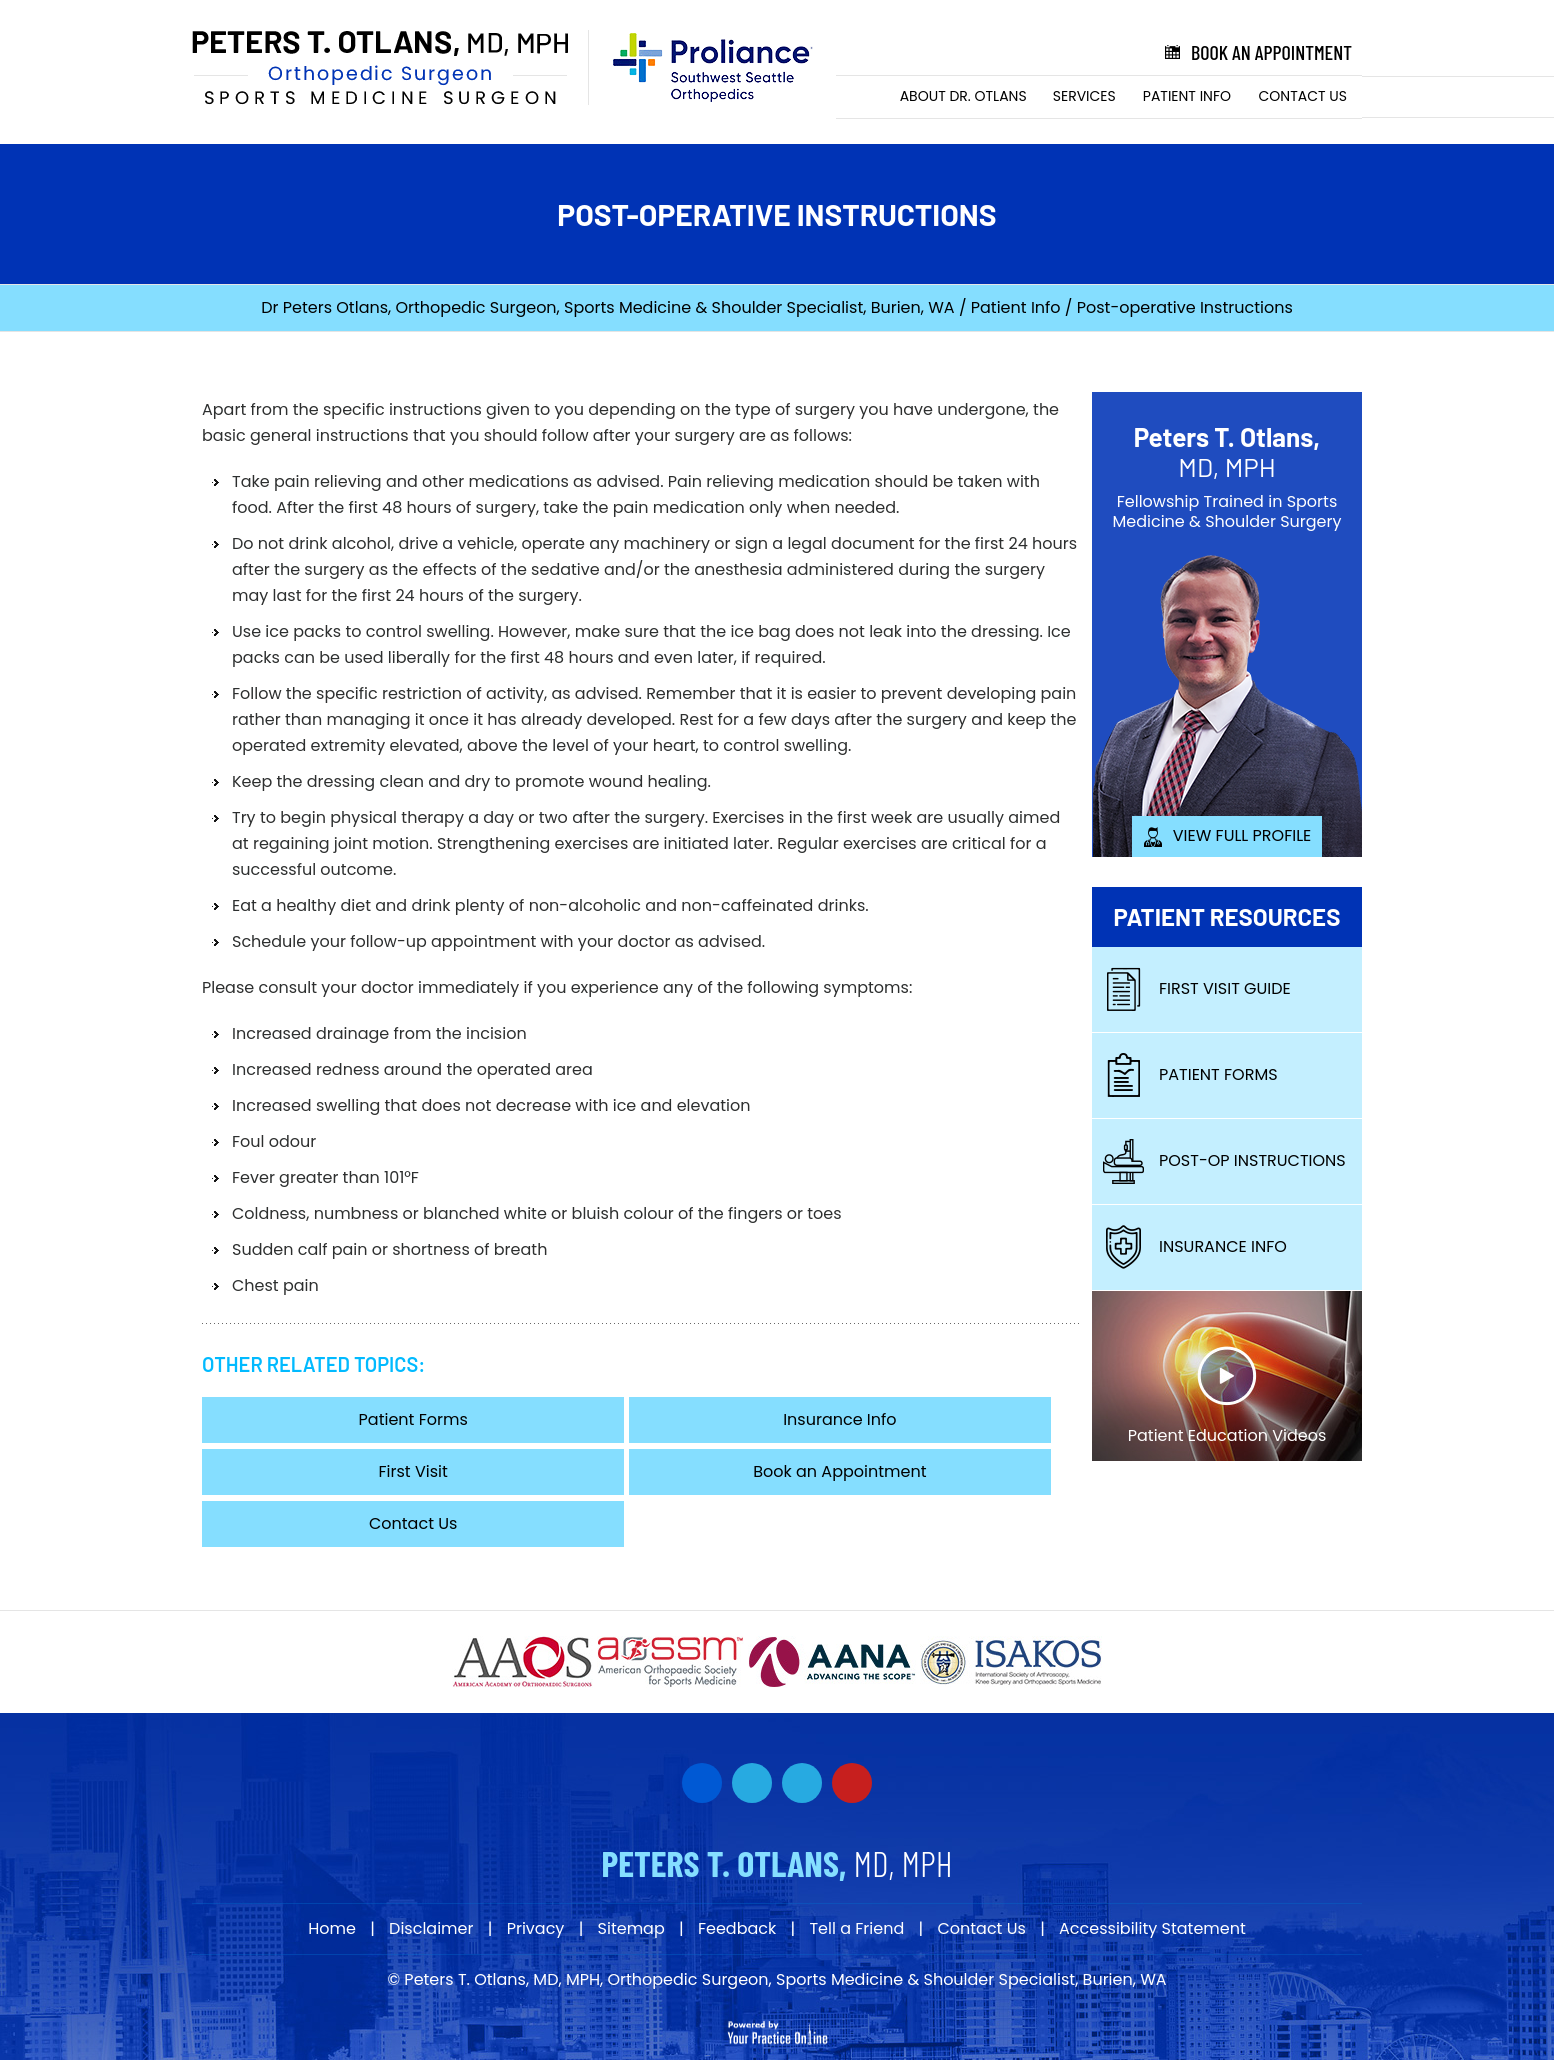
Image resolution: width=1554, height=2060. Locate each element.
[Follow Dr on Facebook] (702, 1783)
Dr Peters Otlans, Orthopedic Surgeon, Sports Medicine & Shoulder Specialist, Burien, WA (607, 307)
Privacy (536, 1929)
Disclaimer (431, 1929)
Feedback (737, 1929)
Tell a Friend (856, 1929)
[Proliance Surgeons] (703, 67)
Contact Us (1303, 96)
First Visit (413, 1471)
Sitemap (631, 1929)
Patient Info (1187, 96)
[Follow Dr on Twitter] (752, 1783)
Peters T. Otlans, (1227, 451)
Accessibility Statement (1152, 1929)
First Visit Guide (1196, 988)
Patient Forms (413, 1419)
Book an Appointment (1256, 52)
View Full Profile (1227, 835)
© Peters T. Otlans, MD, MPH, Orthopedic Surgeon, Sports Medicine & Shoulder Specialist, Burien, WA (776, 1979)
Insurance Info (839, 1419)
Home (862, 97)
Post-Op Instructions (1224, 1160)
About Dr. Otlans (963, 96)
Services (1084, 96)
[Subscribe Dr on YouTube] (802, 1783)
